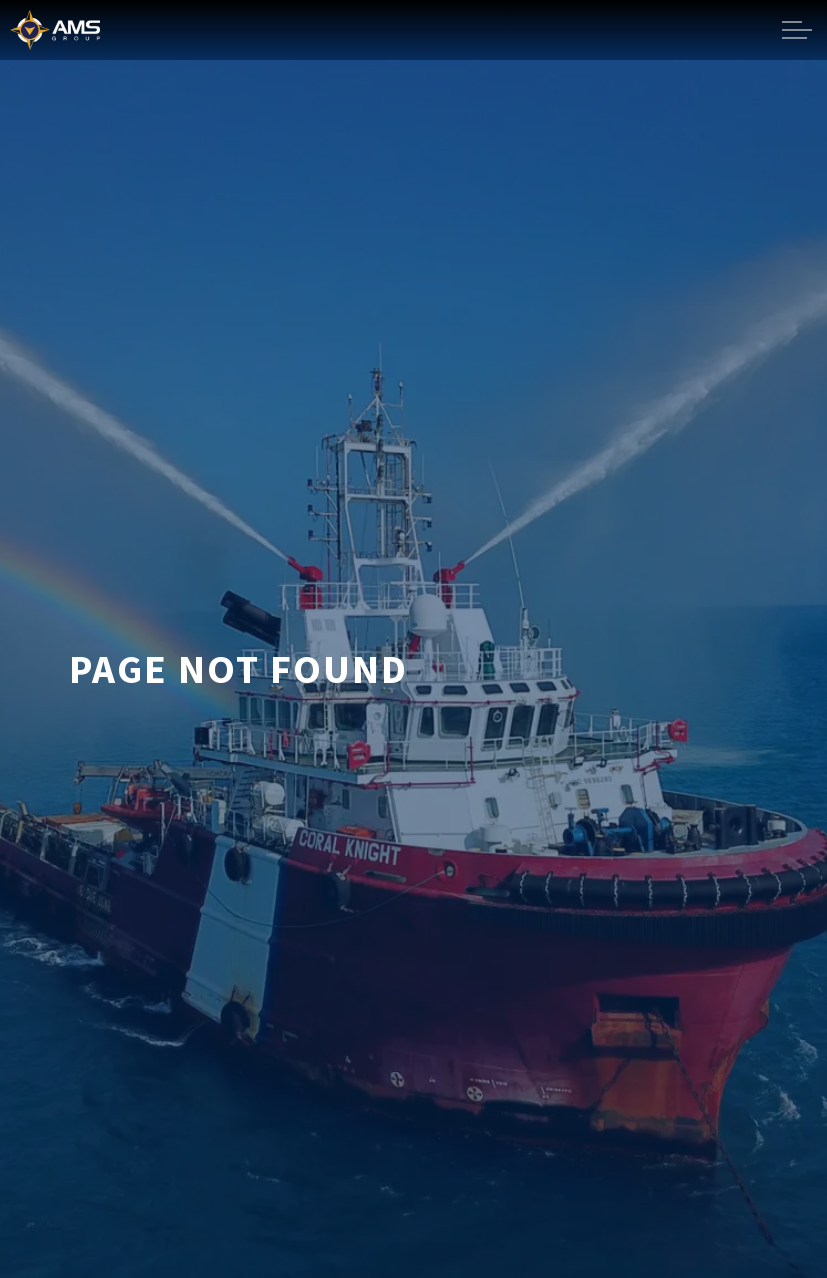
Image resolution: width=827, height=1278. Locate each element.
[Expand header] (797, 30)
